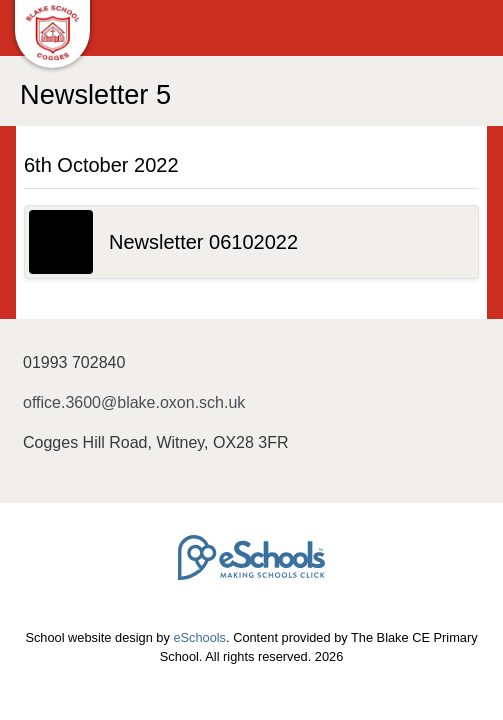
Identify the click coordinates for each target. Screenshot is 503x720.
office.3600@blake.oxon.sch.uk (134, 402)
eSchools (199, 637)
